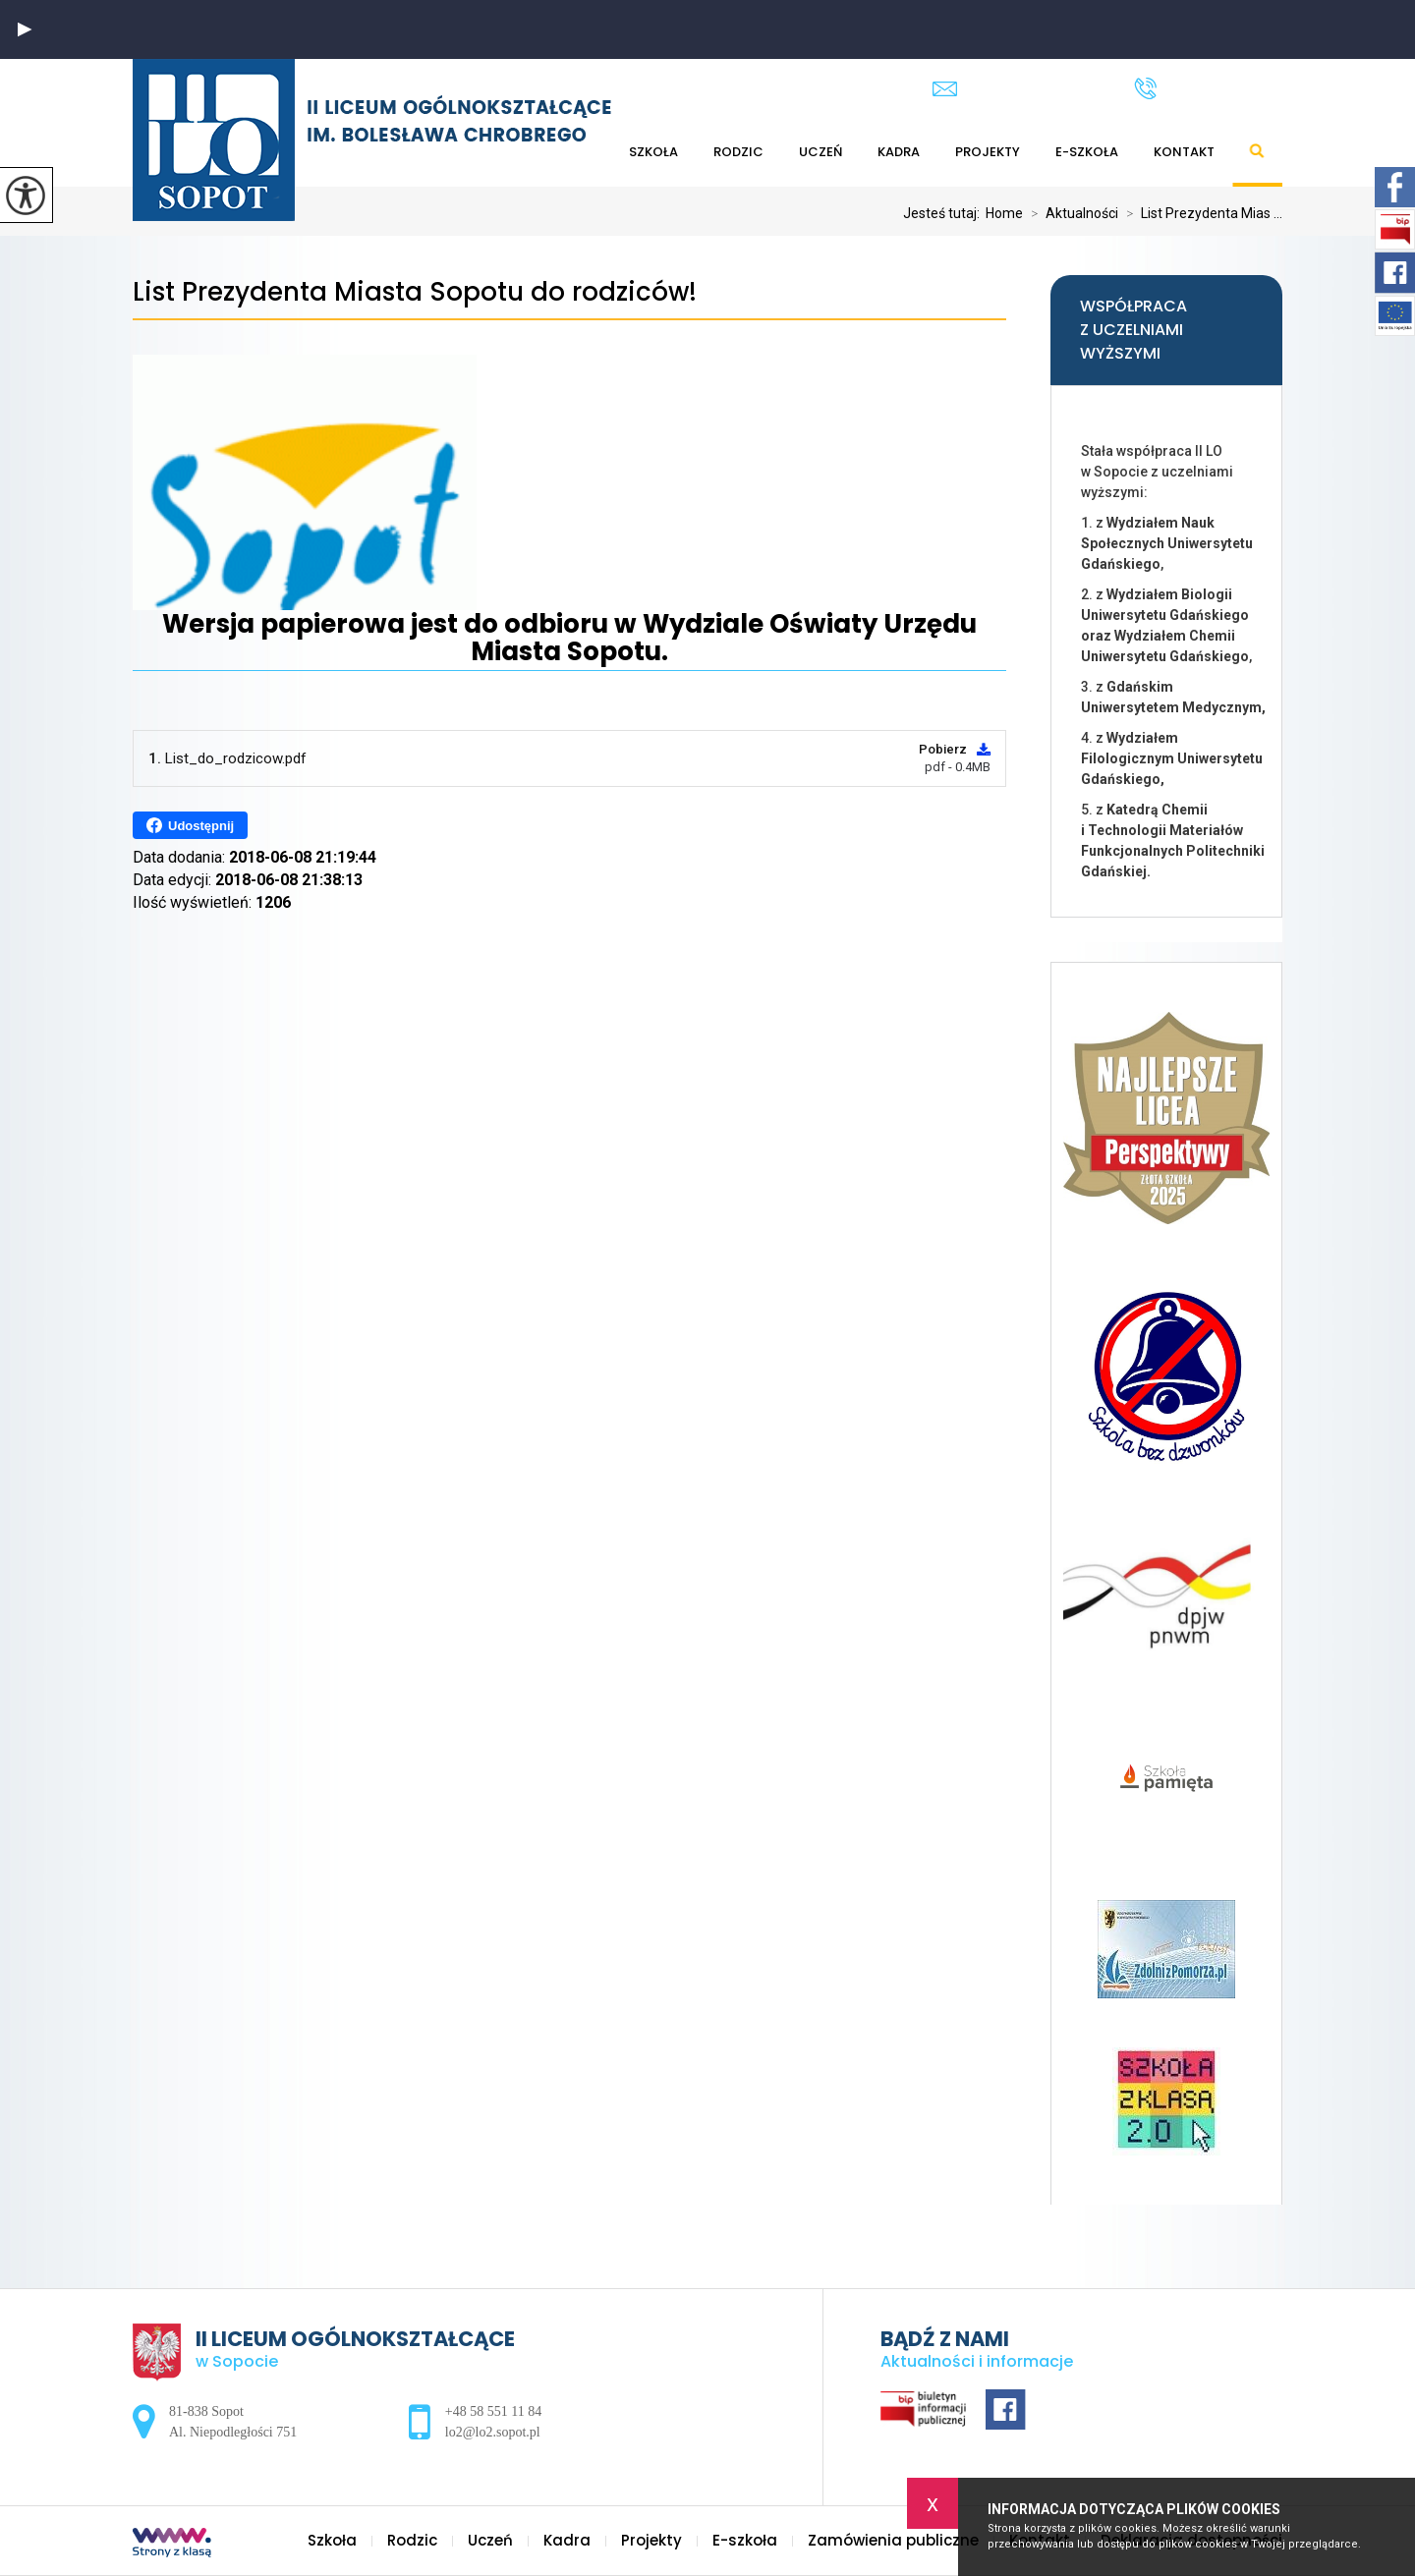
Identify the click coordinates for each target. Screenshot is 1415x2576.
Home (1004, 213)
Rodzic (738, 151)
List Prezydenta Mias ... (1200, 213)
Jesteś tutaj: (944, 213)
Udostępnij (190, 825)
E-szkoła (1086, 151)
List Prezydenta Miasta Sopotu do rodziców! (415, 292)
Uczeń (820, 151)
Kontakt (1184, 151)
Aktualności (1070, 213)
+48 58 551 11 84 (1208, 88)
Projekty (987, 151)
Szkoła (653, 151)
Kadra (898, 151)
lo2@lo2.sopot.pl (1014, 89)
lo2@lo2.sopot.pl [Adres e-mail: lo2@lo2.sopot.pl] (492, 2432)
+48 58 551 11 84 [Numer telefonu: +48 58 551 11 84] (493, 2411)
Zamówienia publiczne (893, 2540)
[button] (24, 29)
